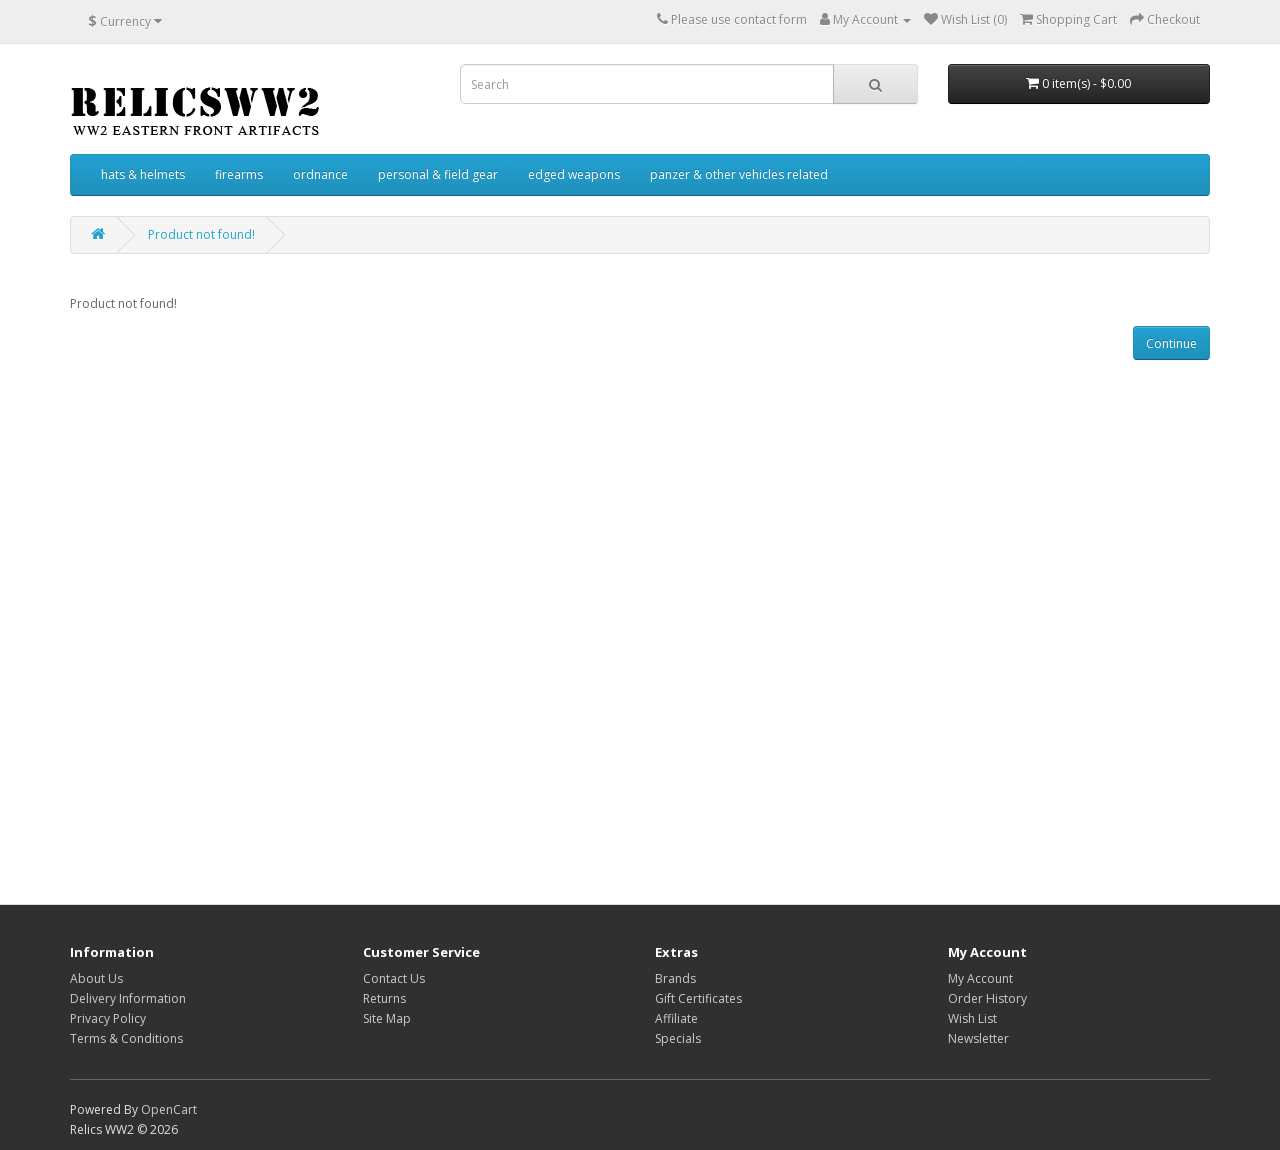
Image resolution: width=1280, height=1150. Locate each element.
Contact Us (394, 978)
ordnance (320, 174)
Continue (1171, 343)
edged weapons (574, 174)
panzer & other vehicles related (739, 174)
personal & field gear (438, 174)
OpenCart (169, 1109)
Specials (678, 1038)
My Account (980, 978)
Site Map (387, 1018)
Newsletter (978, 1038)
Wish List (972, 1018)
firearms (239, 174)
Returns (384, 998)
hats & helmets (143, 174)
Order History (987, 998)
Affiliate (676, 1018)
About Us (96, 978)
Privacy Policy (108, 1018)
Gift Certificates (698, 998)
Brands (675, 978)
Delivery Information (128, 998)
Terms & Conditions (126, 1038)
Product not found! (201, 234)
